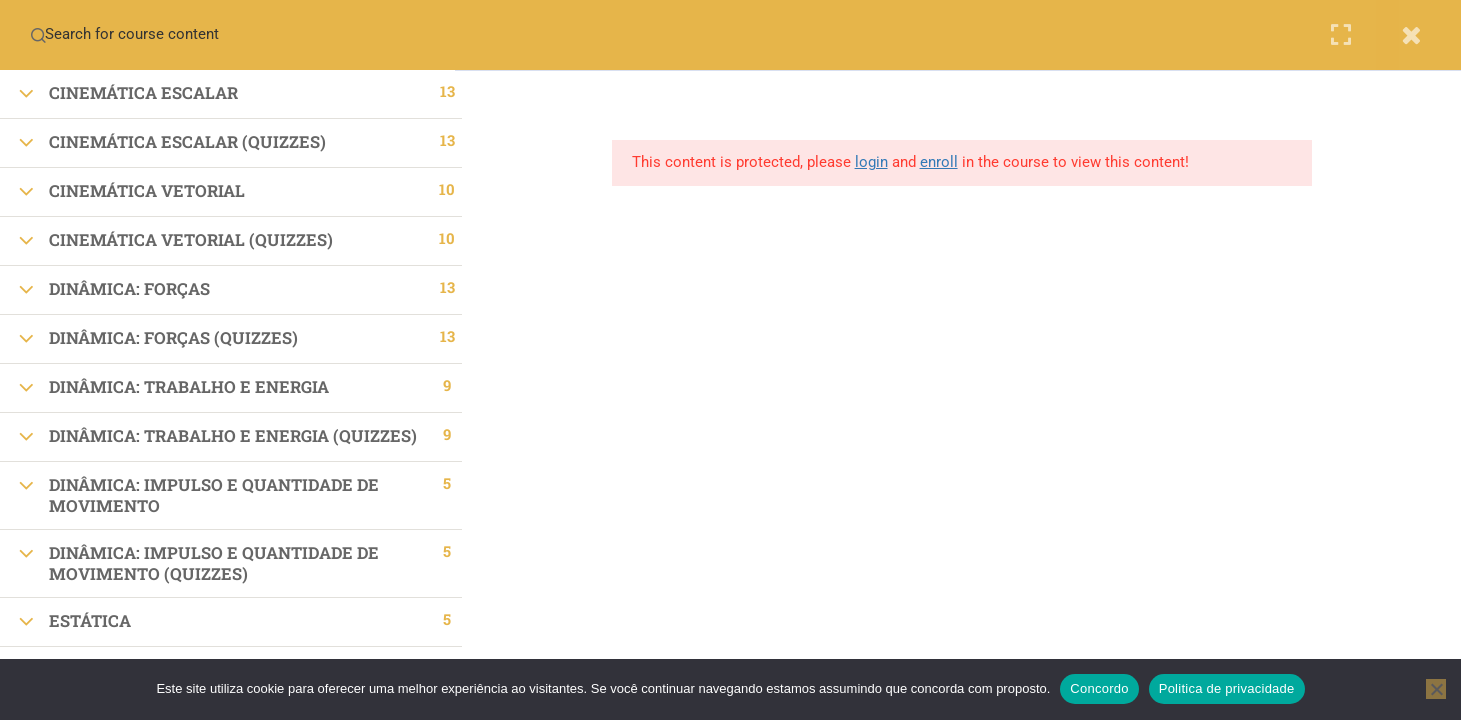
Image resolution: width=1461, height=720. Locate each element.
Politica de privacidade (1227, 688)
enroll (945, 162)
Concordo (1099, 688)
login (877, 162)
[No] (1436, 689)
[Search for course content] (38, 35)
